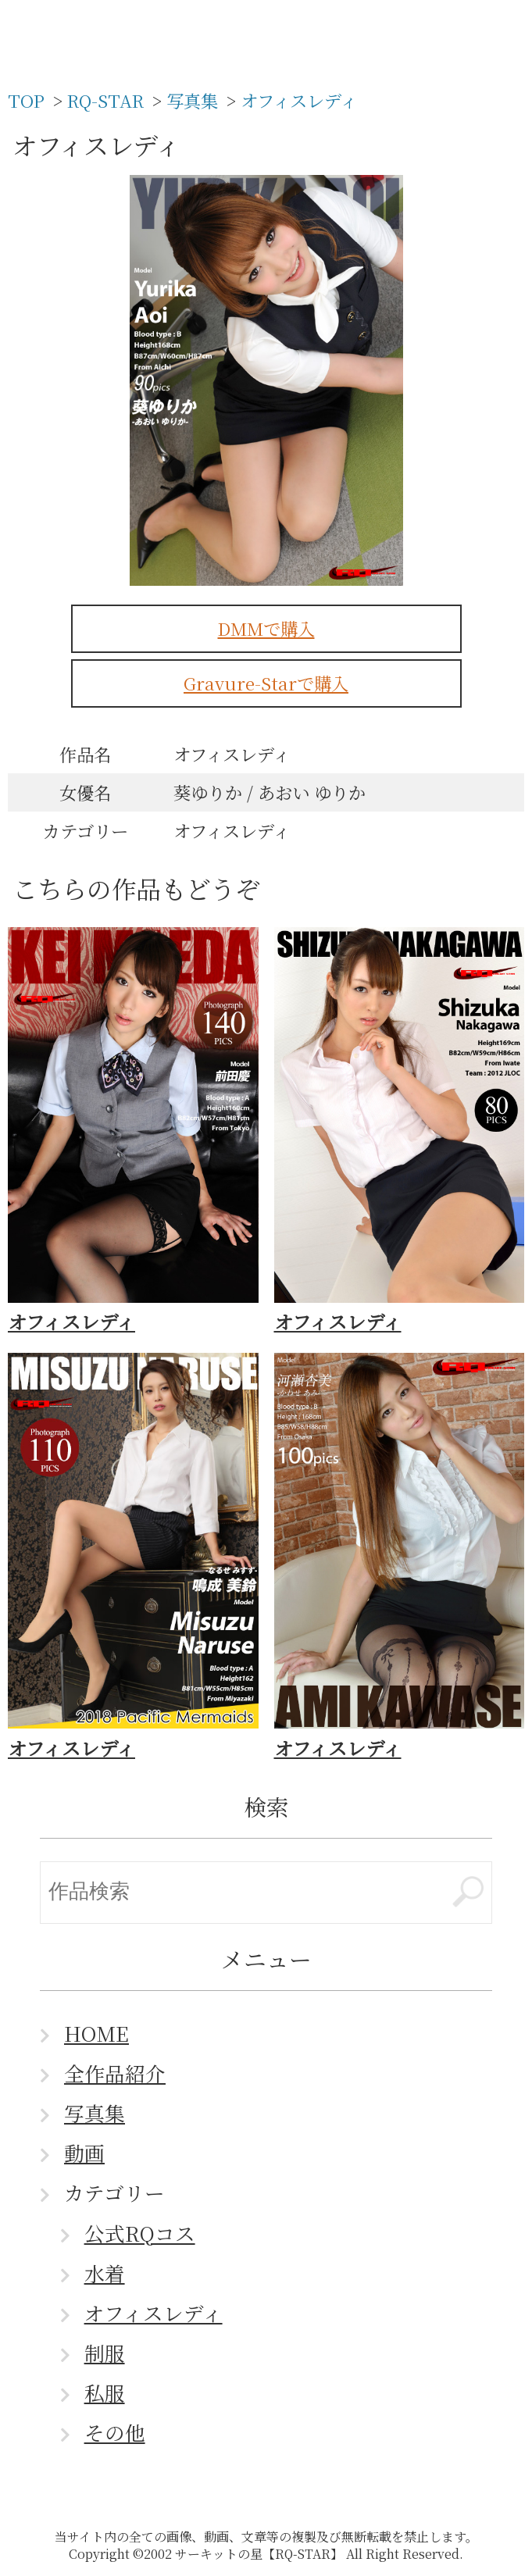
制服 (104, 2353)
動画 (84, 2153)
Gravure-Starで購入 (266, 682)
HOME (96, 2033)
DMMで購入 (266, 627)
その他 (114, 2432)
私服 (104, 2392)
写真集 (94, 2113)
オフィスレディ (153, 2313)
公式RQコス (139, 2233)
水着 (104, 2273)
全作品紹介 (115, 2073)
